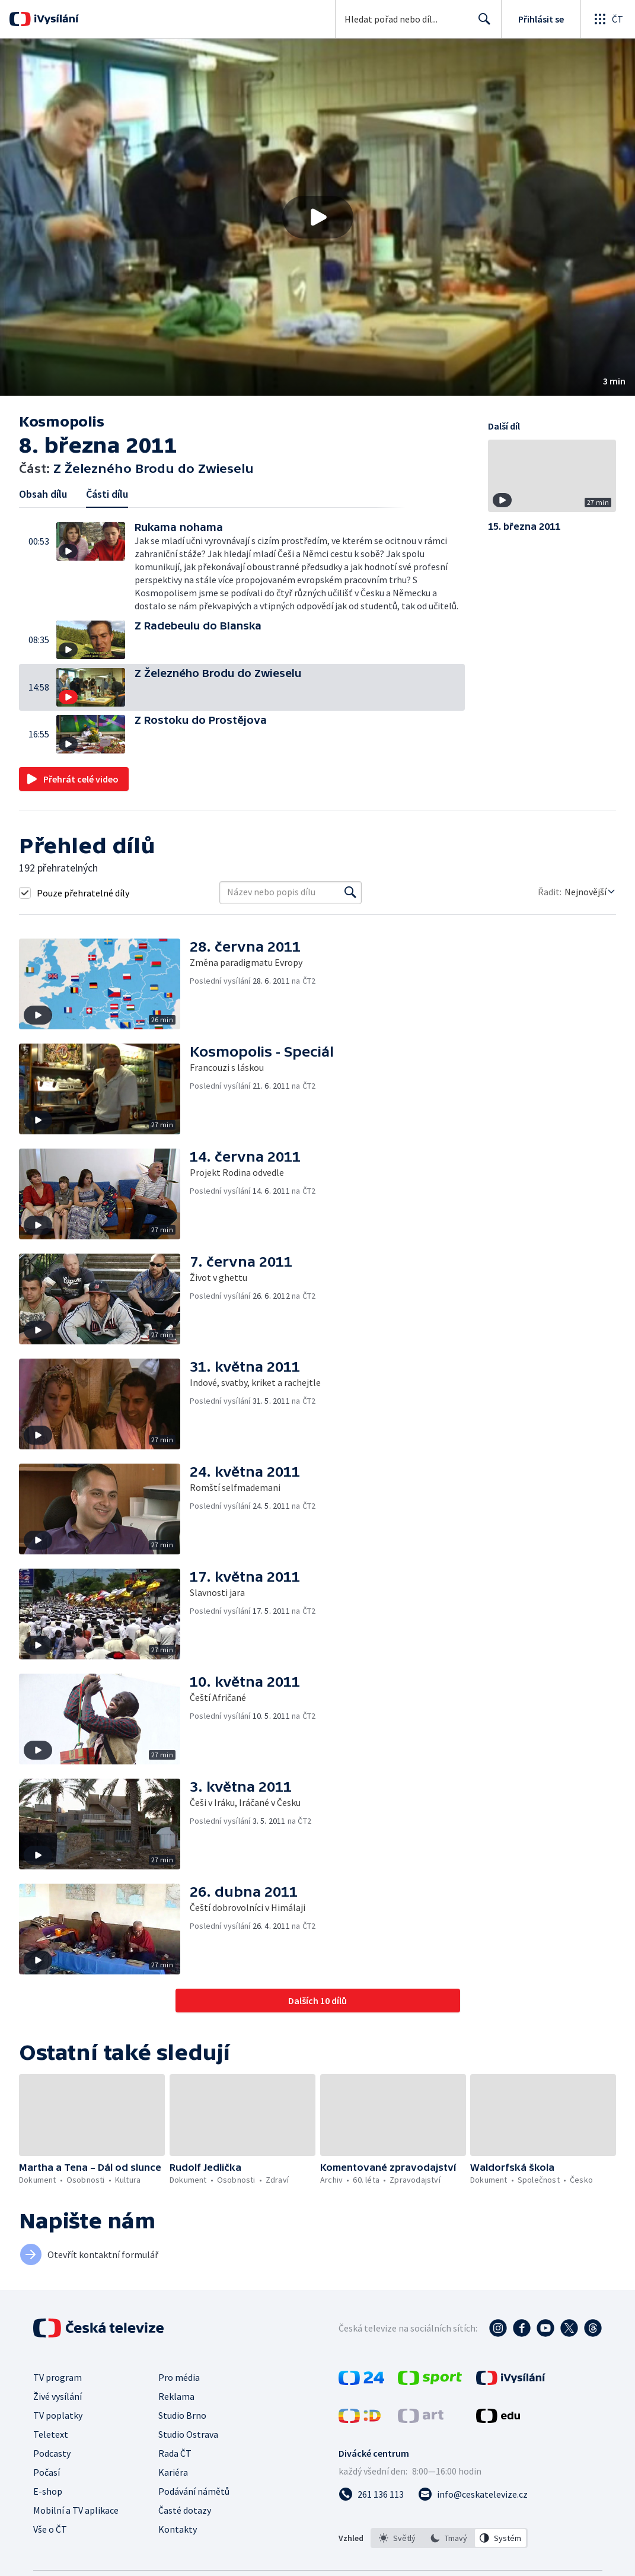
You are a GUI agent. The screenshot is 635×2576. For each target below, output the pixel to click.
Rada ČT (175, 2453)
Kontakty (177, 2529)
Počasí (46, 2472)
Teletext (50, 2434)
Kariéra (173, 2472)
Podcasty (52, 2453)
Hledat (481, 24)
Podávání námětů (193, 2491)
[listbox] (449, 2538)
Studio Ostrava (188, 2434)
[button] (317, 217)
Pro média (179, 2377)
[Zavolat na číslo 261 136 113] (371, 2494)
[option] (397, 2538)
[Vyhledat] (350, 892)
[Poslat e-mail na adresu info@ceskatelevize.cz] (473, 2494)
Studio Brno (182, 2415)
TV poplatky (57, 2415)
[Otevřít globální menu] (607, 19)
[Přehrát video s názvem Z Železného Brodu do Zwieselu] (317, 217)
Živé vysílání (57, 2396)
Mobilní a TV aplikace (76, 2510)
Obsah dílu (43, 494)
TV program (57, 2377)
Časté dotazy (184, 2510)
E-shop (47, 2491)
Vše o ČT (50, 2529)
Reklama (176, 2396)
